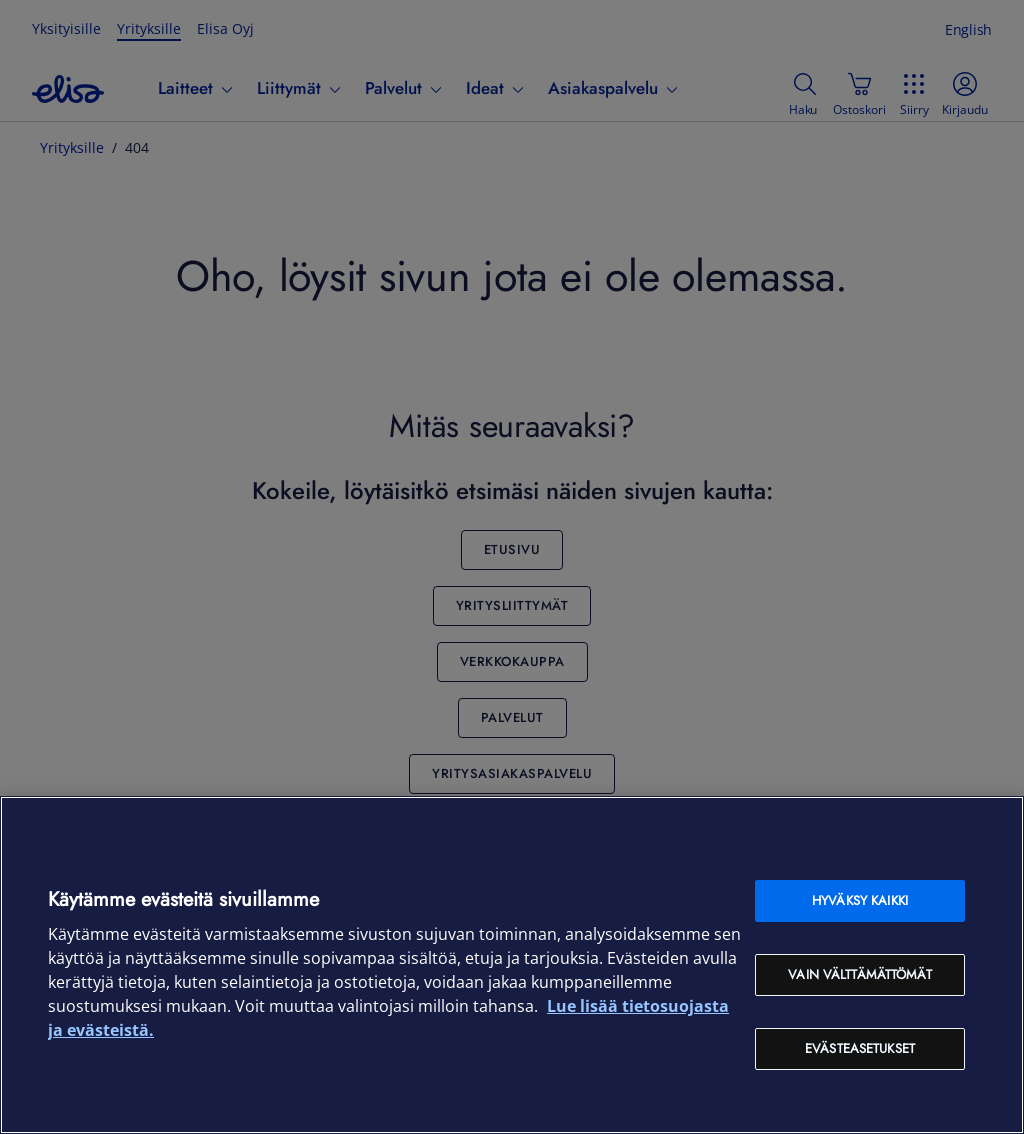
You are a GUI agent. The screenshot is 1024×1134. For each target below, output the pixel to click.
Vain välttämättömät (859, 974)
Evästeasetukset (860, 1048)
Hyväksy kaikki (860, 900)
